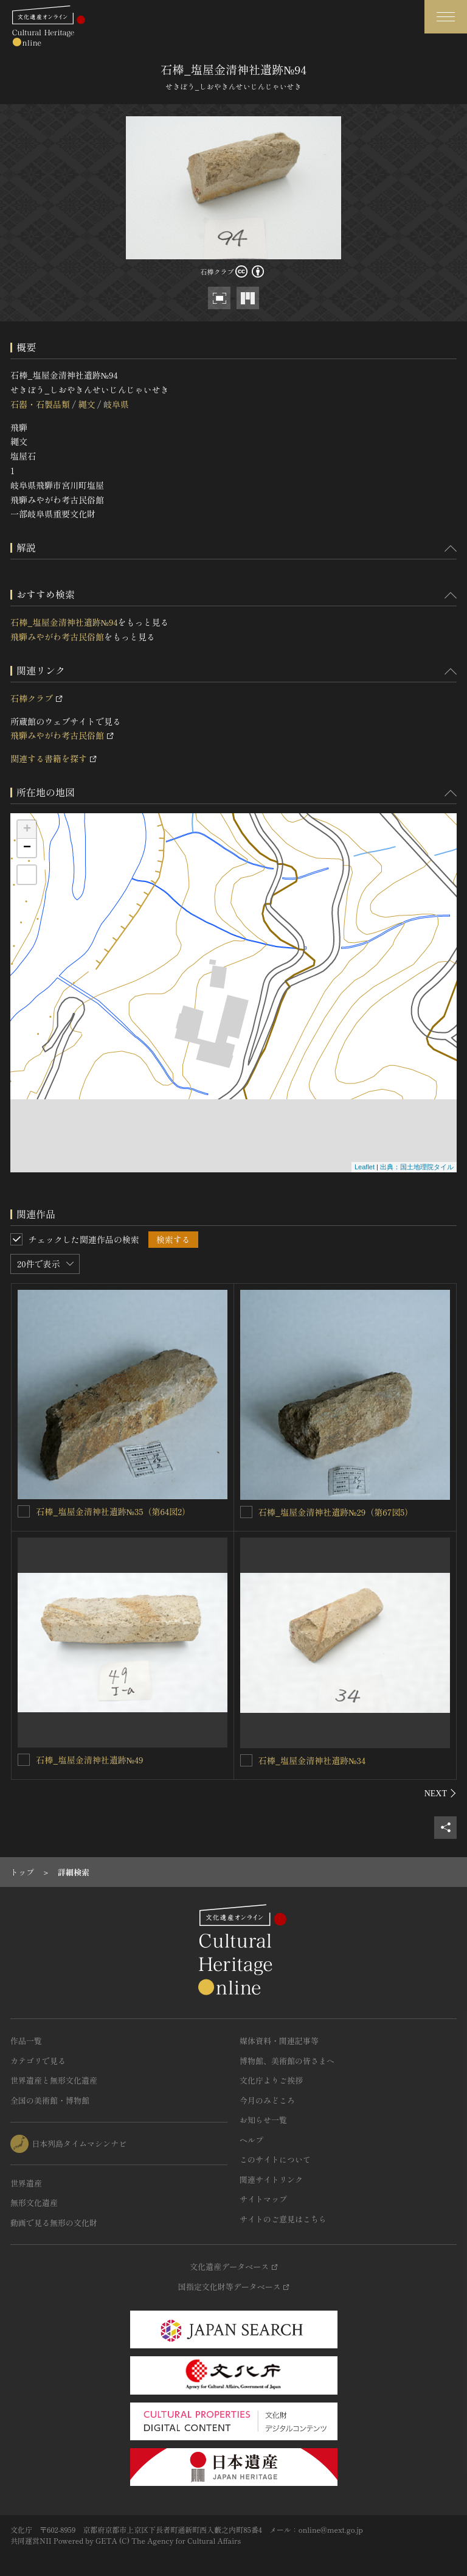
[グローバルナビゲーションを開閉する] (445, 16)
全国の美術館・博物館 (49, 2100)
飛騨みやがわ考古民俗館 (57, 637)
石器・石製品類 (40, 404)
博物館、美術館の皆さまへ (287, 2061)
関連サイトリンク (271, 2179)
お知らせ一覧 (263, 2120)
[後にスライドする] (440, 1793)
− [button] (27, 848)
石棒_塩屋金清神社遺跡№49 (90, 1760)
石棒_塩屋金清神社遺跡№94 (64, 622)
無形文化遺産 (34, 2202)
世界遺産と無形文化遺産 (53, 2080)
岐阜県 (116, 404)
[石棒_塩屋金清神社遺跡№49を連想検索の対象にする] (24, 1760)
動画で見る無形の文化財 (53, 2222)
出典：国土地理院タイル (417, 1167)
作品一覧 (26, 2040)
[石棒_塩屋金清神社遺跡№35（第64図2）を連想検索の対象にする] (24, 1511)
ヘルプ (251, 2140)
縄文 (86, 404)
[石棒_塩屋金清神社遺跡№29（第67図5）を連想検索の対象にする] (246, 1512)
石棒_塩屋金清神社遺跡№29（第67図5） (335, 1512)
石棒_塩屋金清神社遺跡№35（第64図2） (113, 1511)
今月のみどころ (267, 2100)
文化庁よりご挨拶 (271, 2080)
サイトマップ (263, 2199)
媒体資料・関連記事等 (279, 2040)
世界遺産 (26, 2183)
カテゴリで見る (38, 2061)
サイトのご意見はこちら (283, 2219)
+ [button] (27, 830)
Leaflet (365, 1167)
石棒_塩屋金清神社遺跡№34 (311, 1760)
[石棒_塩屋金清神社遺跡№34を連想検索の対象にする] (246, 1760)
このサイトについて (275, 2159)
